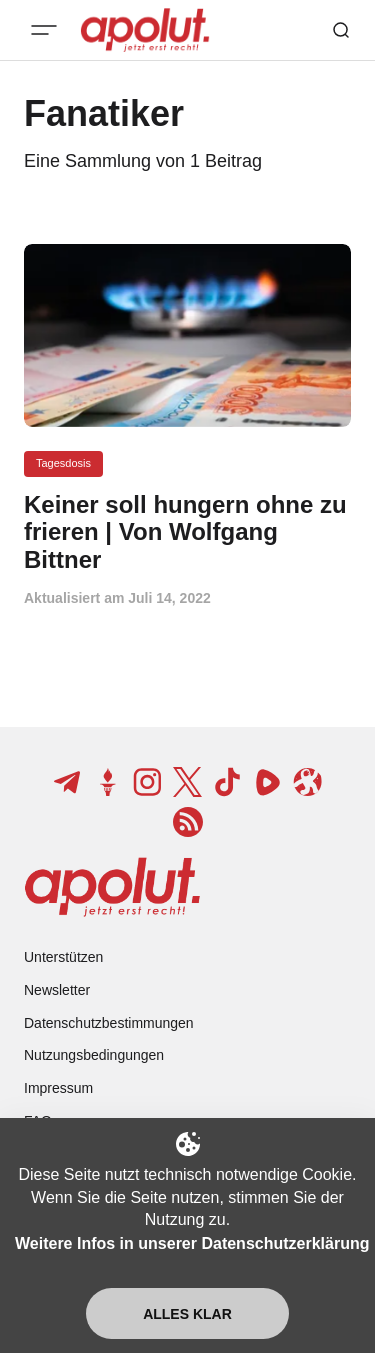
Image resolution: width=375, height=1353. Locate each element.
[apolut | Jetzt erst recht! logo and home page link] (112, 887)
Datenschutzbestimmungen (109, 1023)
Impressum (58, 1088)
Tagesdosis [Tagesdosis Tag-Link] (63, 463)
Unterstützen (63, 957)
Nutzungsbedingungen (94, 1055)
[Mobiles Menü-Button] (44, 30)
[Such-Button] (341, 30)
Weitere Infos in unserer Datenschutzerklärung (192, 1243)
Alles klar (187, 1314)
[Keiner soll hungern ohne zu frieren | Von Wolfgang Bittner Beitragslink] (187, 532)
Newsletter (57, 990)
